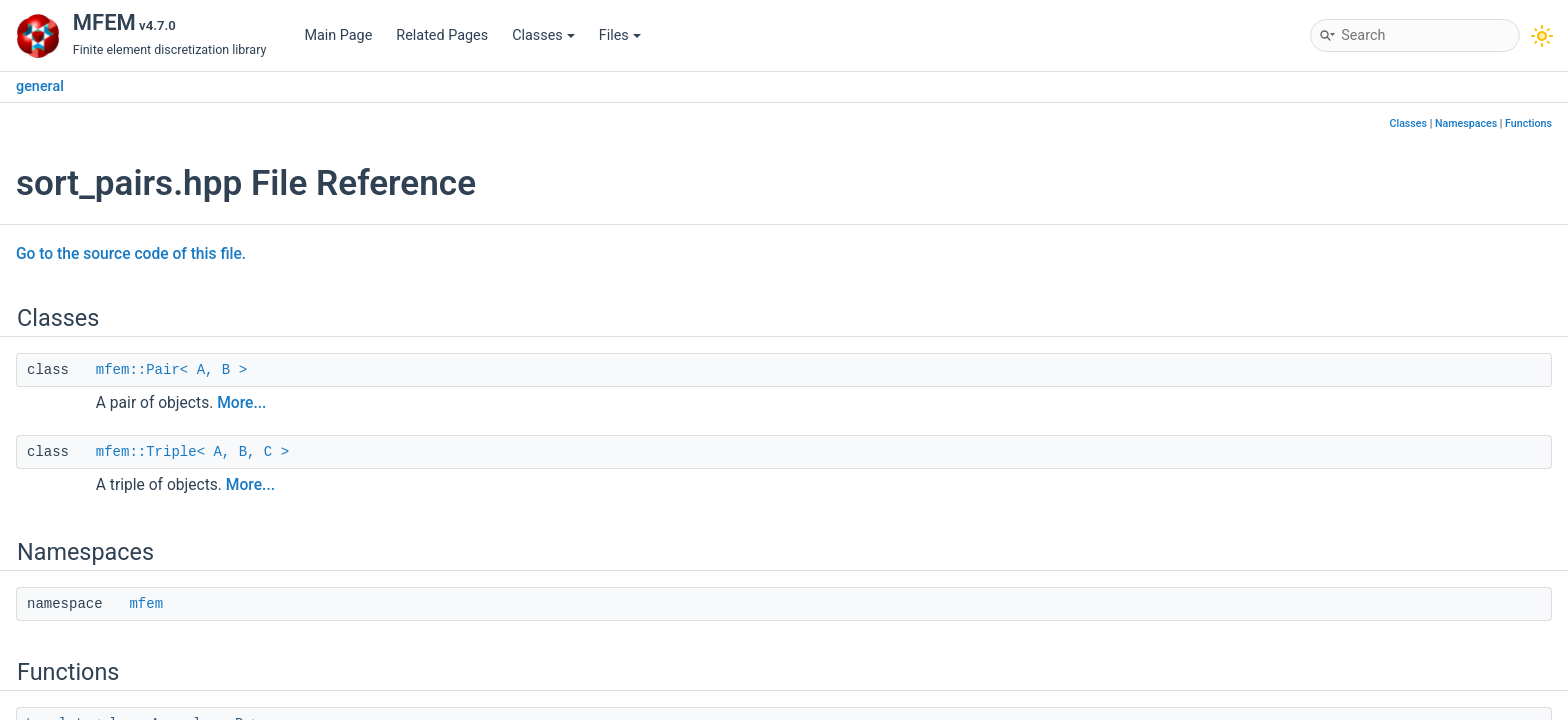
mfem (146, 604)
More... (241, 403)
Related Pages (442, 35)
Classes (543, 35)
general (40, 86)
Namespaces (1466, 123)
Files (620, 35)
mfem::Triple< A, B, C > (192, 452)
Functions (1528, 123)
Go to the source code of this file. (131, 254)
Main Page (338, 35)
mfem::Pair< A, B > (171, 370)
